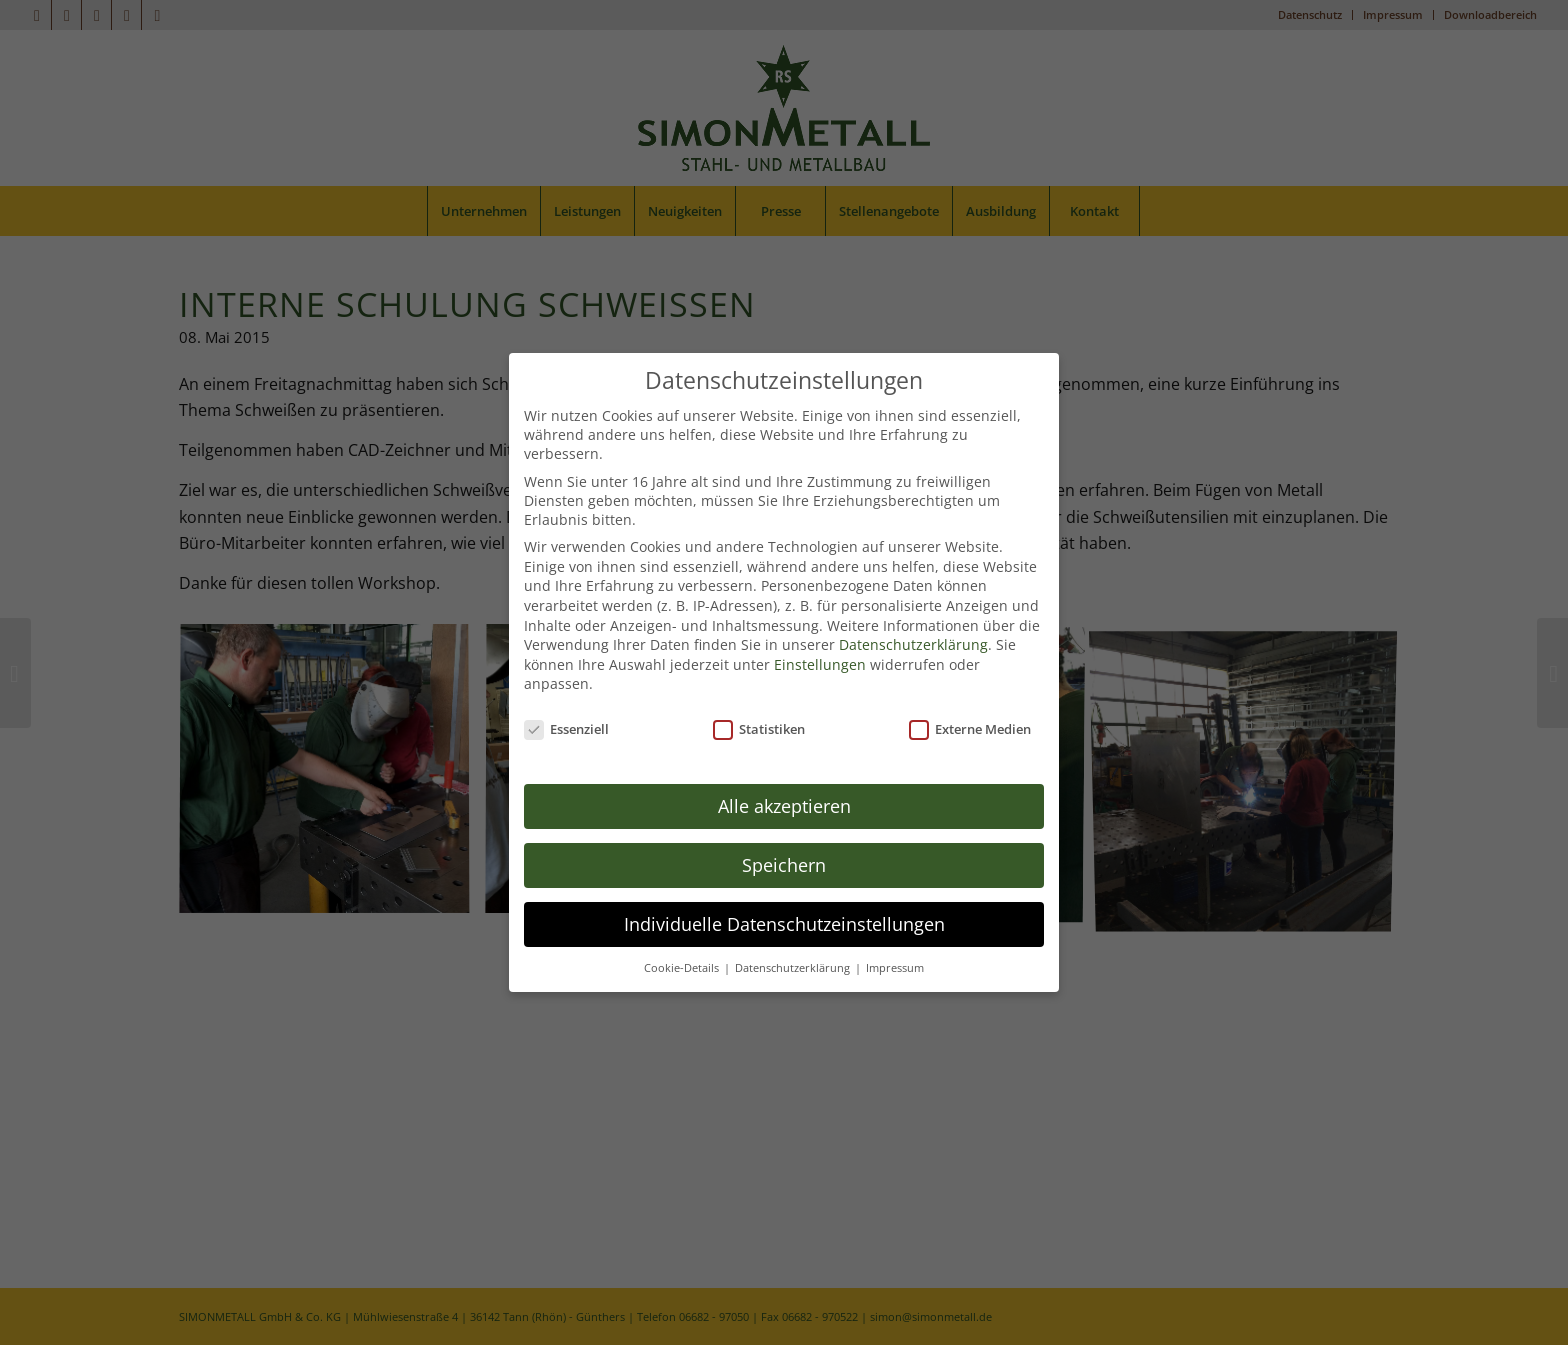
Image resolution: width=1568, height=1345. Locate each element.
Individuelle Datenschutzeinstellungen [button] (784, 890)
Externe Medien (970, 696)
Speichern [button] (784, 831)
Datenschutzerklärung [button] (794, 934)
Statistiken (759, 696)
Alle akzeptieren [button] (784, 772)
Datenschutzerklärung (913, 611)
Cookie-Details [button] (683, 934)
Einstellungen (820, 630)
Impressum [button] (895, 934)
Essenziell (566, 696)
